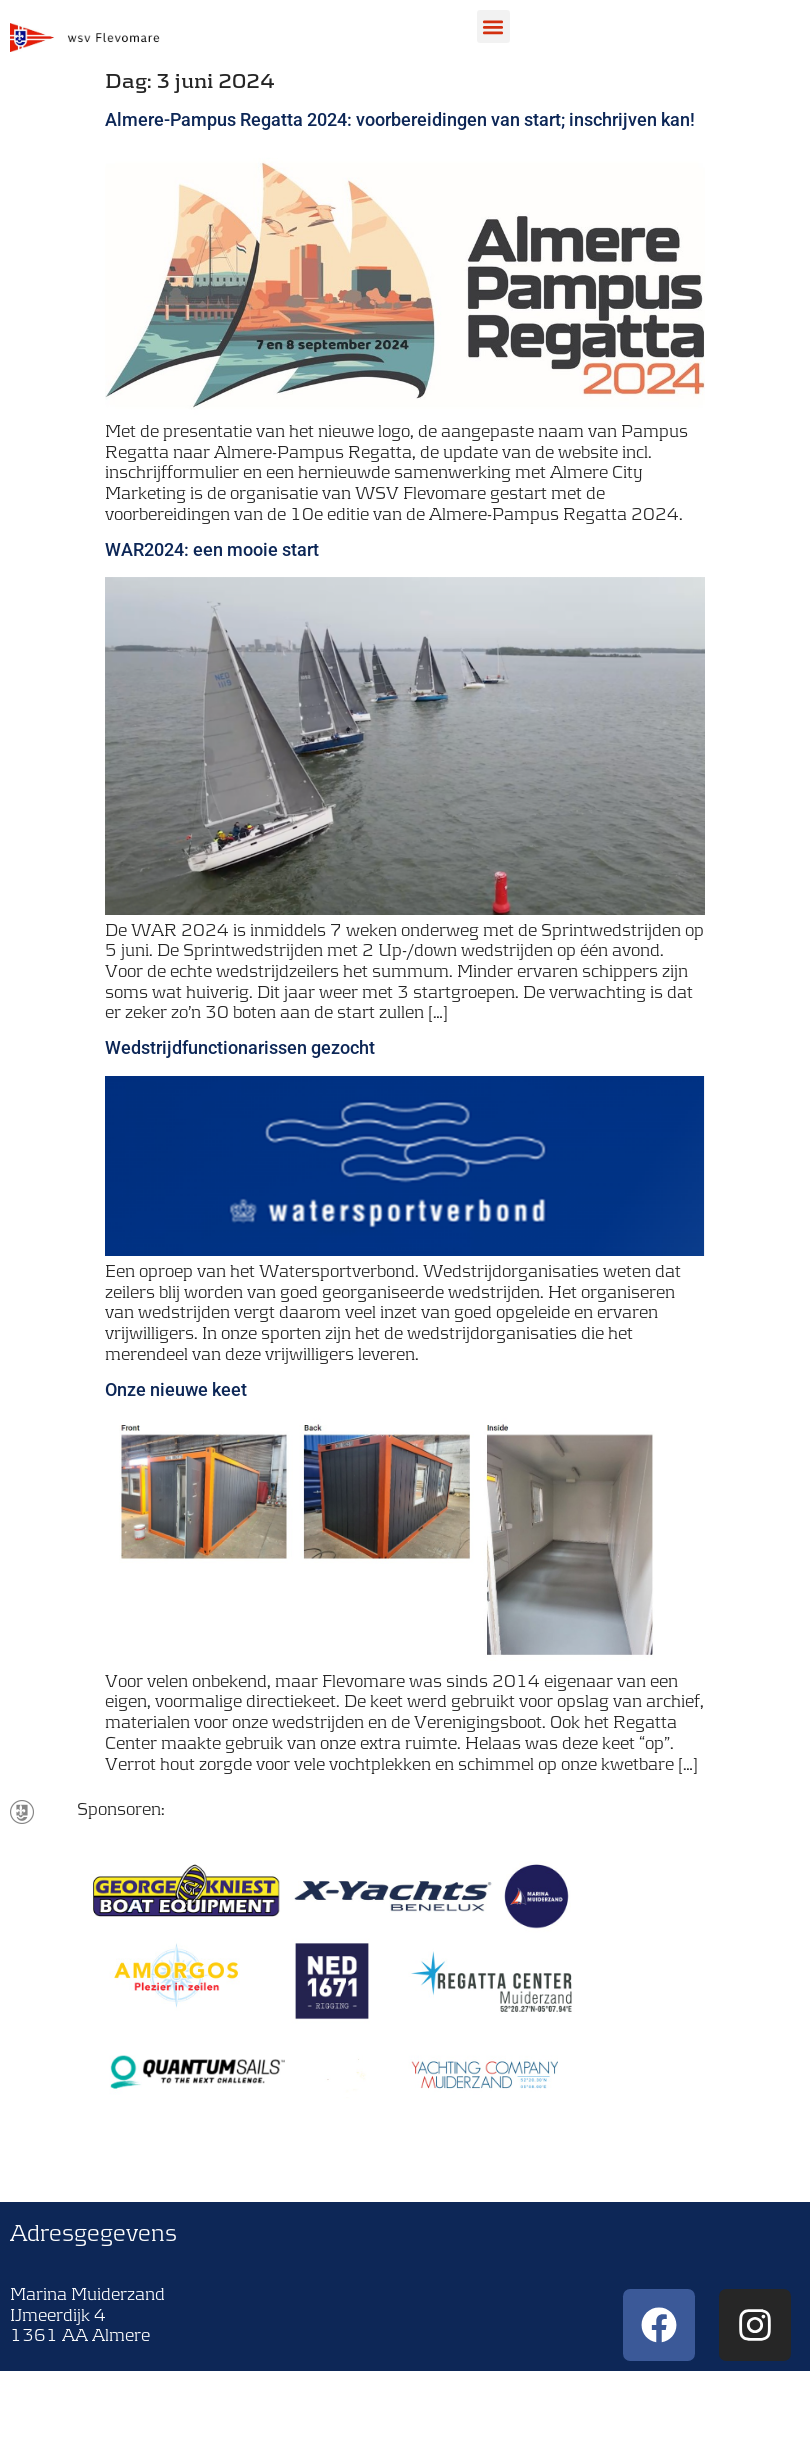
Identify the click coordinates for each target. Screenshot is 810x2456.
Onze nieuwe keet (176, 1389)
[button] (493, 26)
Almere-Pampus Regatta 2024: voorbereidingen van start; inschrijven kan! (400, 119)
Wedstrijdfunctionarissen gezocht (240, 1047)
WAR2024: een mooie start (212, 549)
